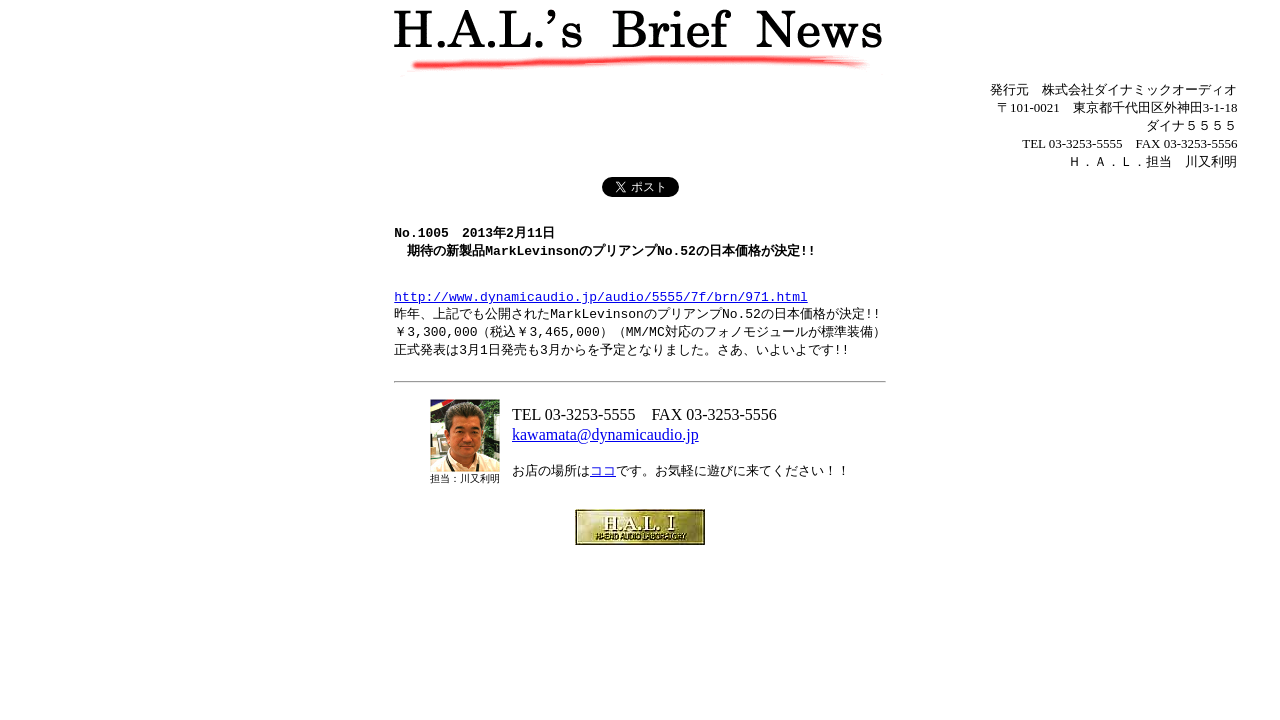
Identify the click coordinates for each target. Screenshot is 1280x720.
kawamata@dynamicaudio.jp (605, 454)
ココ (603, 490)
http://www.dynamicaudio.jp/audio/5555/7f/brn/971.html (600, 310)
